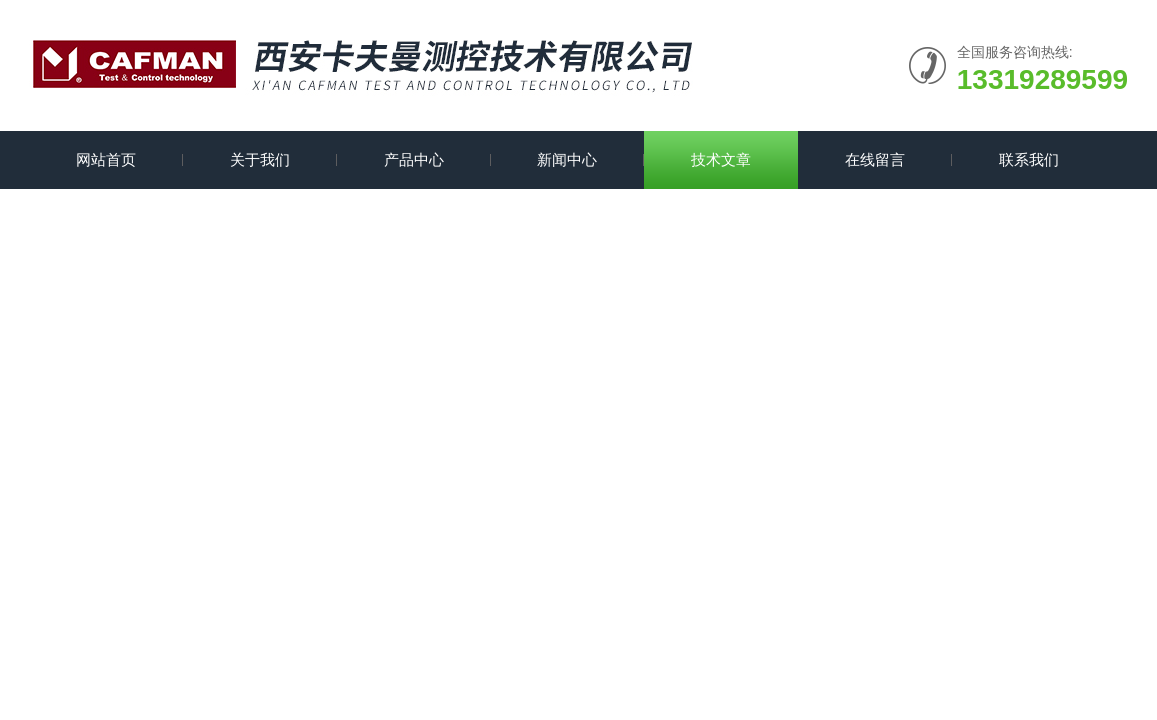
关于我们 (260, 159)
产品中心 (414, 159)
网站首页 (106, 159)
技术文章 (721, 159)
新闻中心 (567, 159)
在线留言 (875, 159)
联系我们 (1029, 159)
